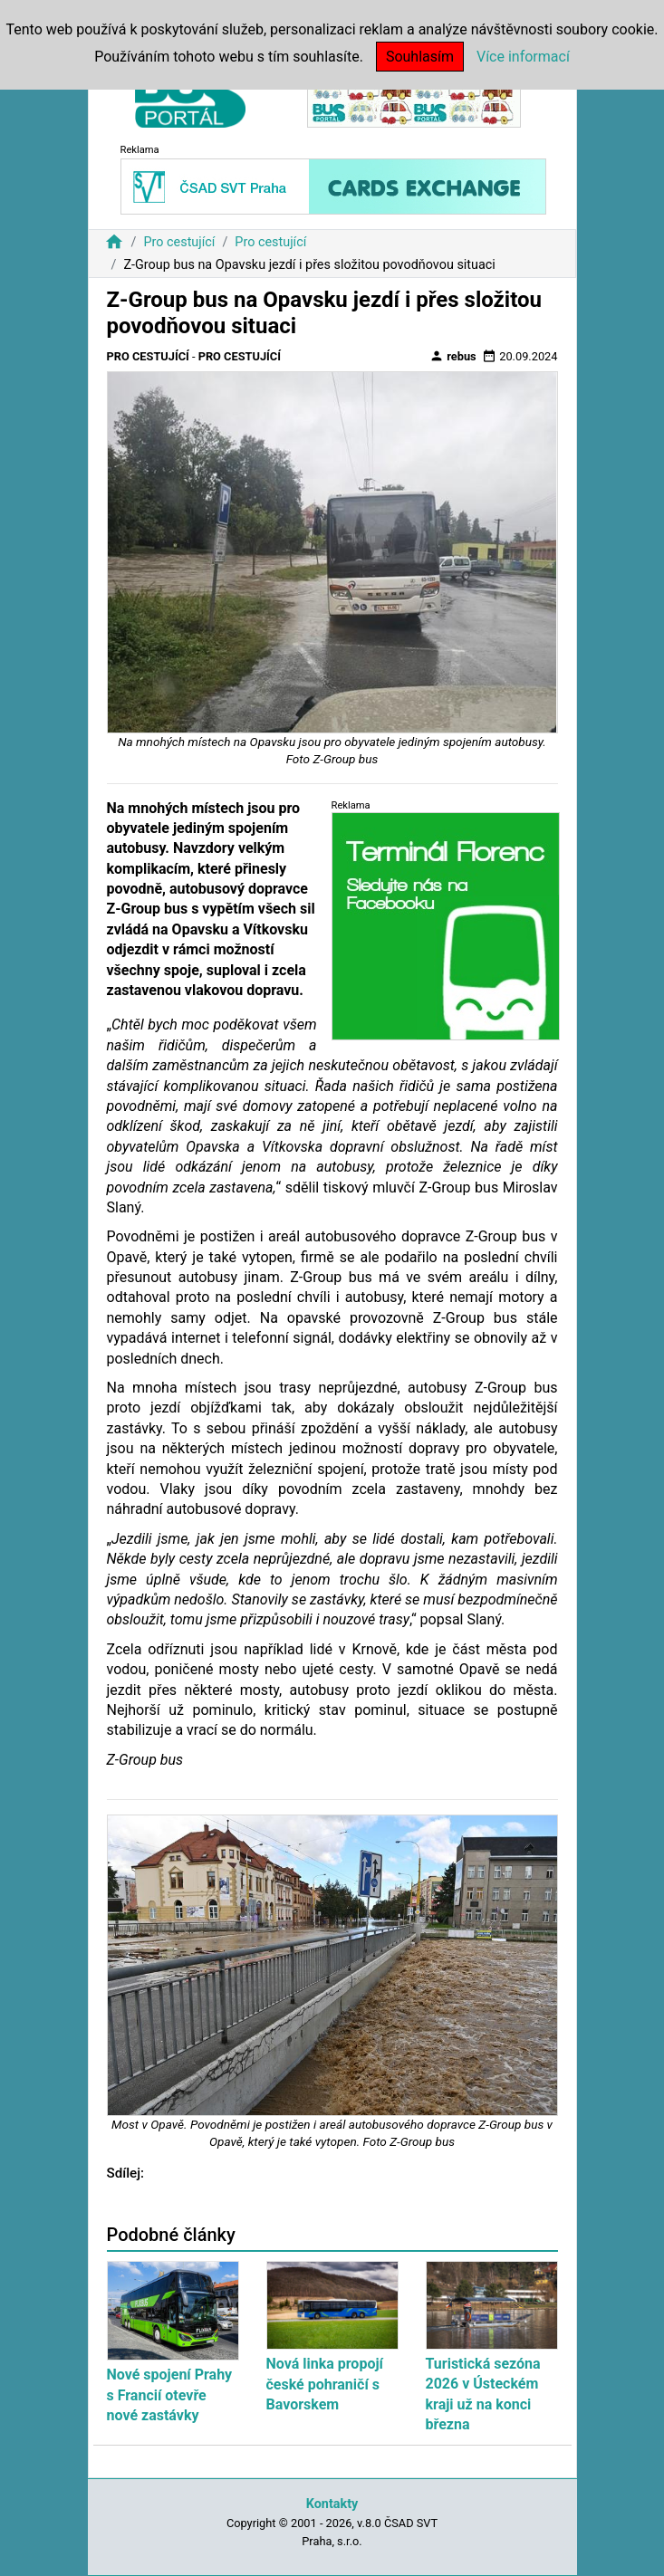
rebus (452, 356)
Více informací (523, 56)
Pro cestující (179, 242)
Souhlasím (420, 56)
